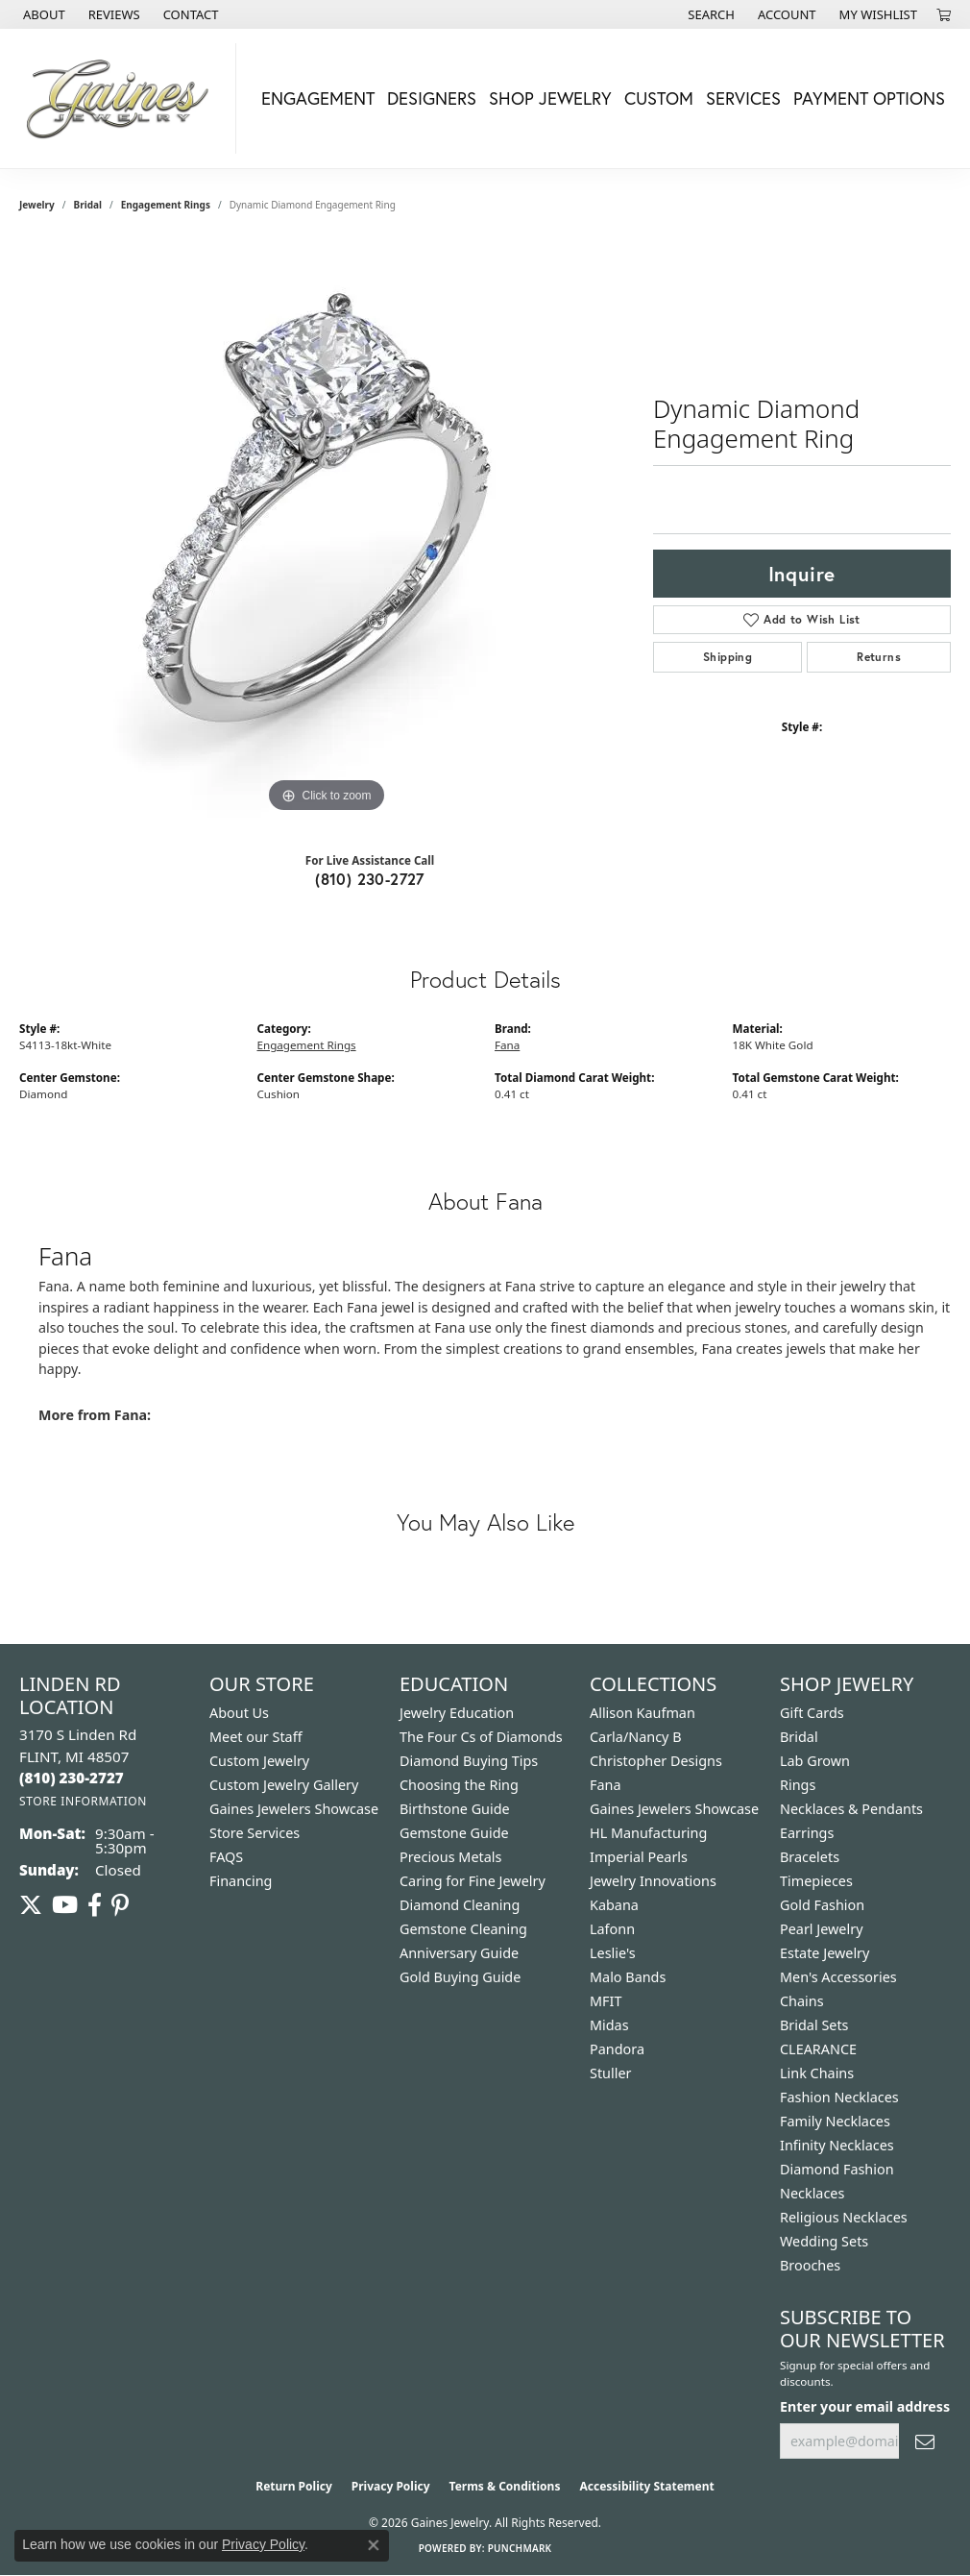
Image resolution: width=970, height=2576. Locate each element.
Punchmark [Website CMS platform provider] (520, 2548)
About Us (239, 1713)
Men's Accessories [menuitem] (838, 1977)
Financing (240, 1881)
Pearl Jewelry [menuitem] (821, 1929)
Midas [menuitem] (609, 2025)
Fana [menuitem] (605, 1785)
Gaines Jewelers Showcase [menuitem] (674, 1809)
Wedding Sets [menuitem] (824, 2241)
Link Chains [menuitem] (817, 2073)
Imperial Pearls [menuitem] (639, 1857)
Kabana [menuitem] (614, 1905)
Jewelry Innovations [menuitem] (653, 1881)
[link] (42, 14)
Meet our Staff (256, 1737)
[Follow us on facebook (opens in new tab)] (94, 1905)
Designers (431, 98)
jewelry (37, 204)
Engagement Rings (165, 204)
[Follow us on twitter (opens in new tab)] (30, 1905)
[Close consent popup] (373, 2545)
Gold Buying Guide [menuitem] (460, 1977)
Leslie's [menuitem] (613, 1953)
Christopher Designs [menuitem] (656, 1761)
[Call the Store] (71, 1777)
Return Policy (293, 2486)
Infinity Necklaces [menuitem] (837, 2145)
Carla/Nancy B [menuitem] (636, 1737)
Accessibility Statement (646, 2486)
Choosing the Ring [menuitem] (459, 1785)
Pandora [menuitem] (617, 2049)
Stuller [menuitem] (610, 2073)
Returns (879, 657)
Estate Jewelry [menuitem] (824, 1953)
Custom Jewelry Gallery (283, 1785)
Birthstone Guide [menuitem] (455, 1809)
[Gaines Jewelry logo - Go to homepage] (123, 98)
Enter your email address (865, 2406)
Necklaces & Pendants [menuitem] (851, 1809)
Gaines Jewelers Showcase (293, 1809)
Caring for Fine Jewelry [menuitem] (473, 1881)
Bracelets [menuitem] (809, 1857)
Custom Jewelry (259, 1761)
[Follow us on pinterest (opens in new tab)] (120, 1905)
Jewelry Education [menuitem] (457, 1713)
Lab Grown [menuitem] (815, 1761)
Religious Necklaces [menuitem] (844, 2217)
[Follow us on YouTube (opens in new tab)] (65, 1905)
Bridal (88, 204)
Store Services (254, 1833)
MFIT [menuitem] (605, 2001)
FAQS (226, 1857)
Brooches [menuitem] (810, 2265)
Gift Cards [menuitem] (812, 1713)
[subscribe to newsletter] (925, 2441)
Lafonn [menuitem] (612, 1929)
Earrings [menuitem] (807, 1833)
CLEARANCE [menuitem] (818, 2049)
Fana (507, 1045)
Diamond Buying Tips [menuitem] (469, 1761)
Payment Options (869, 98)
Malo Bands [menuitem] (628, 1977)
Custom (658, 98)
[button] (709, 14)
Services (743, 98)
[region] (326, 529)
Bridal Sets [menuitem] (814, 2025)
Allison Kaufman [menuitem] (642, 1713)
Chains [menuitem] (802, 2001)
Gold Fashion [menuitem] (822, 1905)
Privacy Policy (391, 2486)
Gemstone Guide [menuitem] (454, 1833)
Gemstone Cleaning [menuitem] (463, 1929)
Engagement (318, 98)
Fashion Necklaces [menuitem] (839, 2097)
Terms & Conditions (505, 2486)
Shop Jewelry (550, 98)
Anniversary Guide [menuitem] (459, 1953)
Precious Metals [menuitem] (450, 1857)
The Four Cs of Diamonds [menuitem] (481, 1737)
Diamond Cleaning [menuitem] (460, 1905)
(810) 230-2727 (369, 879)
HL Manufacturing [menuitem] (648, 1833)
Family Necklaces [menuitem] (835, 2121)
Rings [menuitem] (797, 1785)
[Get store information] (83, 1801)
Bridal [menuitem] (799, 1737)
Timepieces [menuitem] (816, 1881)
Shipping (727, 657)
